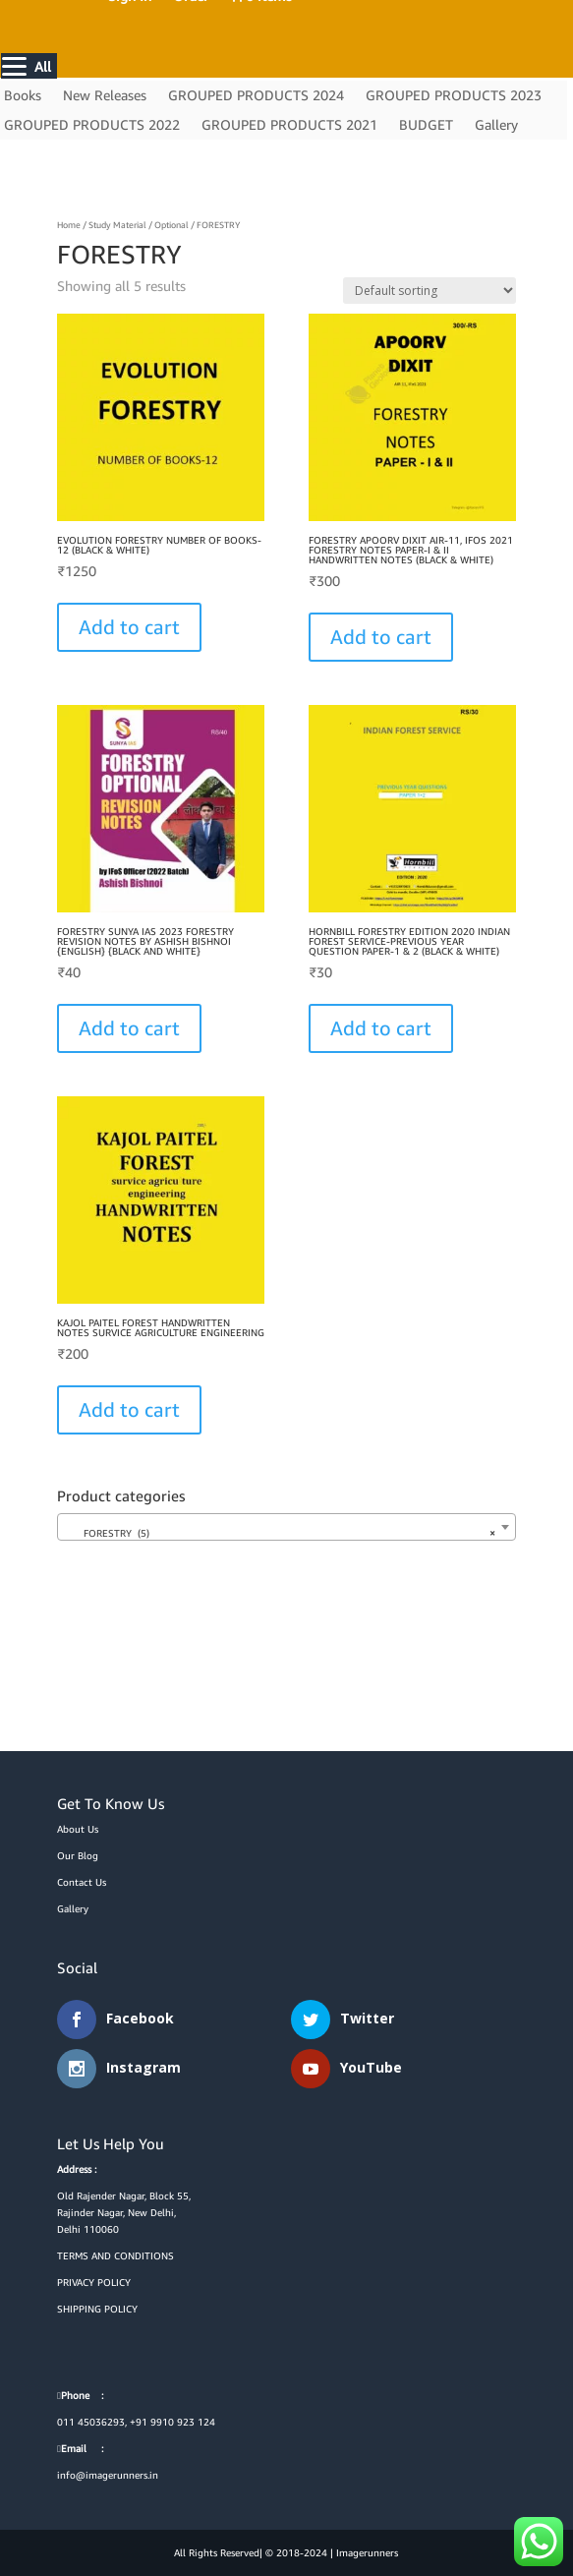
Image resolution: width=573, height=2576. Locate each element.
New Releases (104, 95)
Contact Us (81, 1882)
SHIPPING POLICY (97, 2308)
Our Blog (77, 1855)
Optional (171, 224)
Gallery (496, 125)
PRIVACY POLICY (94, 2282)
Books (22, 95)
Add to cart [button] (129, 1409)
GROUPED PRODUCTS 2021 (289, 125)
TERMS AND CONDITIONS (115, 2255)
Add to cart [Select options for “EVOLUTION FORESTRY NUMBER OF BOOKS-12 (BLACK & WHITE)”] (129, 626)
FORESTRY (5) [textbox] (280, 1533)
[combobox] (286, 1527)
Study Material (117, 224)
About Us (77, 1829)
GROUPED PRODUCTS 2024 (256, 95)
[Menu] (29, 66)
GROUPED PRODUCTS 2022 (92, 125)
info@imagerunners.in (107, 2475)
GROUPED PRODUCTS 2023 (454, 95)
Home (69, 224)
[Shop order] (429, 290)
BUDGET (426, 125)
